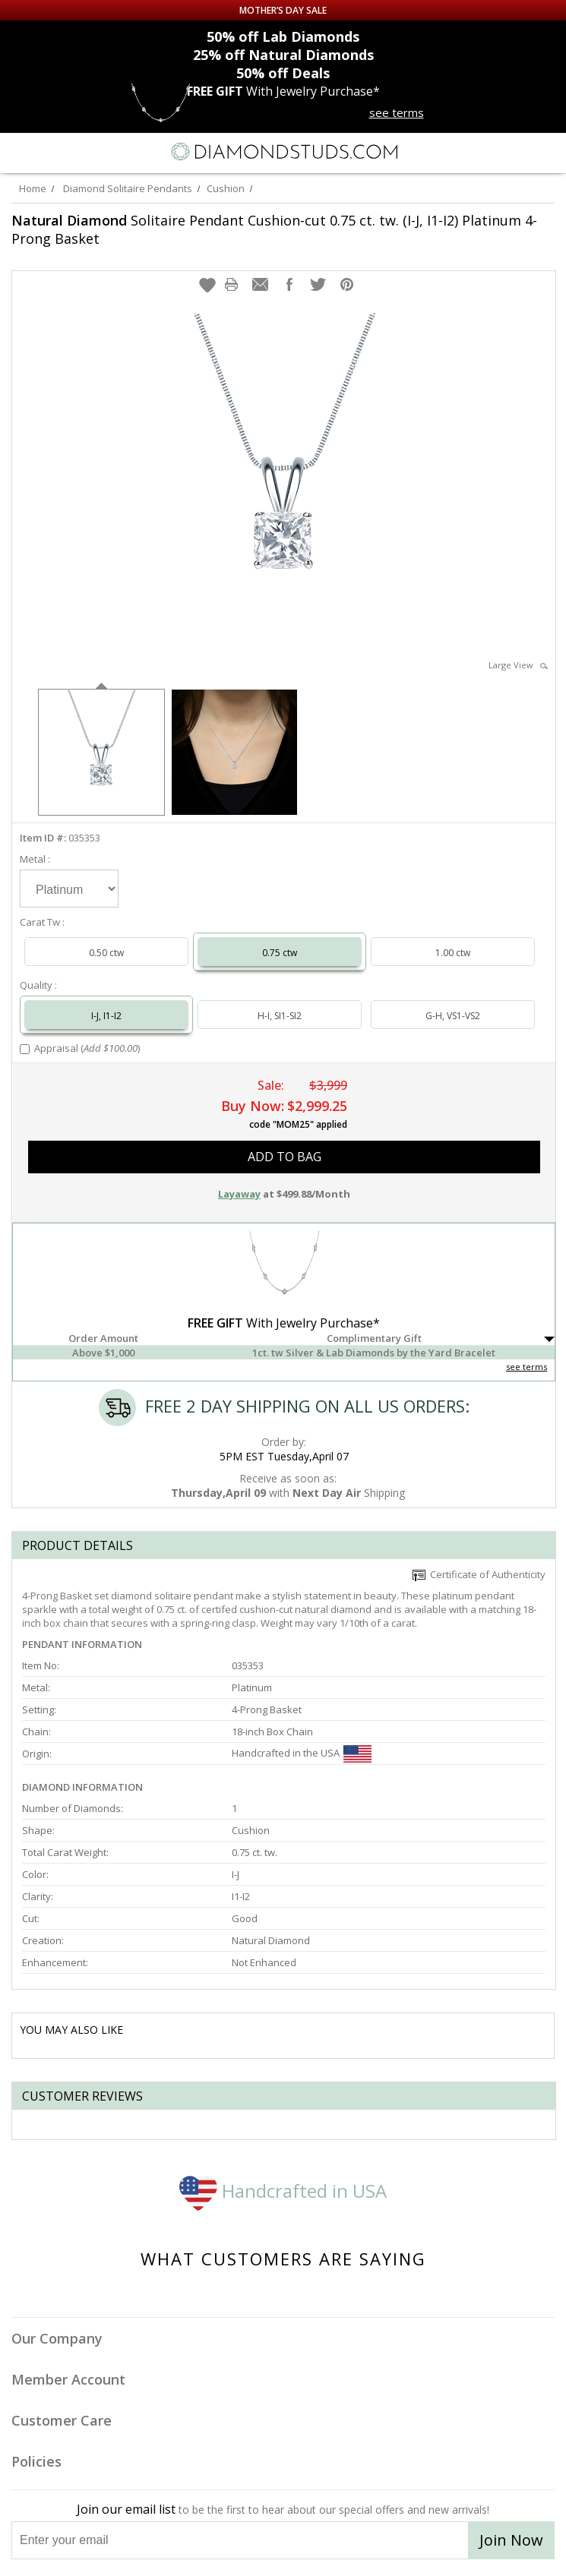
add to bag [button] (284, 1156)
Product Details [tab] (77, 1545)
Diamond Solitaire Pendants (127, 188)
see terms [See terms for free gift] (396, 112)
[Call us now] (516, 150)
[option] (101, 751)
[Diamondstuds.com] (283, 153)
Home (32, 188)
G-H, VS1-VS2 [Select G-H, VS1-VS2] (452, 1015)
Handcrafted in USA (283, 2190)
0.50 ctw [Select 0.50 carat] (106, 952)
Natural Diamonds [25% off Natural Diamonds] (283, 55)
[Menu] (18, 152)
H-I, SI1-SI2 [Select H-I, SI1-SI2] (280, 1015)
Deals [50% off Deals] (283, 73)
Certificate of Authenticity (479, 1574)
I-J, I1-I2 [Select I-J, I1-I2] (106, 1015)
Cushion (226, 188)
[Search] (48, 151)
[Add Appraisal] (25, 1049)
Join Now (511, 2540)
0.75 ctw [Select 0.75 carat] (279, 952)
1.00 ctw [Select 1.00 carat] (452, 952)
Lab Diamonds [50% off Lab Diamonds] (283, 36)
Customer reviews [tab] (82, 2096)
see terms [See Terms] (526, 1366)
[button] (207, 284)
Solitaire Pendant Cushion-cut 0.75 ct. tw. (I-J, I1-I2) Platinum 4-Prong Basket (274, 229)
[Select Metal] (69, 889)
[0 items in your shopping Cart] (546, 152)
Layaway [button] (239, 1194)
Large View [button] (518, 665)
